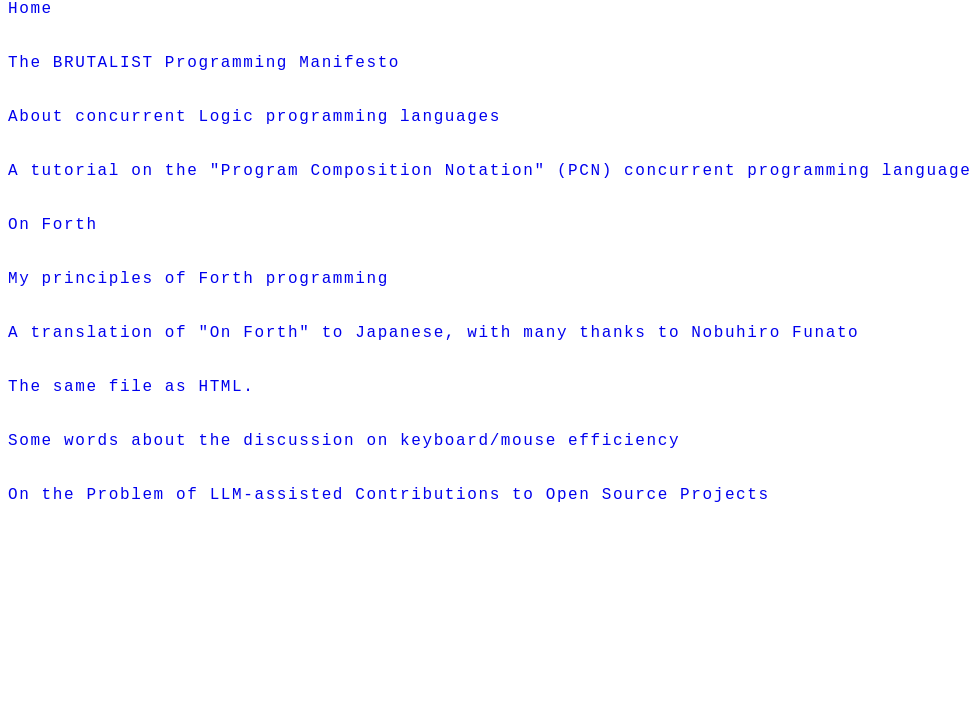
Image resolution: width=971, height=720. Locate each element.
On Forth (53, 275)
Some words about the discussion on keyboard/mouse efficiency (344, 539)
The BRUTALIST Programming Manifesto (204, 77)
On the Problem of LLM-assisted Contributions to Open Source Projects (389, 605)
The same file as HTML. (131, 473)
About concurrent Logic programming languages (254, 143)
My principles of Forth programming (198, 341)
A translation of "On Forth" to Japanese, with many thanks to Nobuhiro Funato (433, 407)
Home (30, 11)
